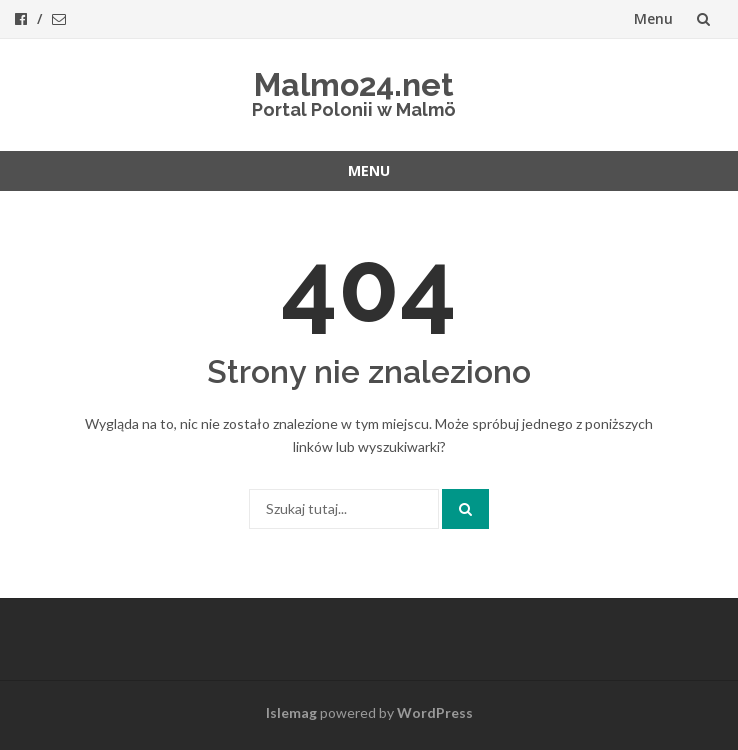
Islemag (291, 712)
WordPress (435, 712)
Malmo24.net (354, 84)
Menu (653, 18)
